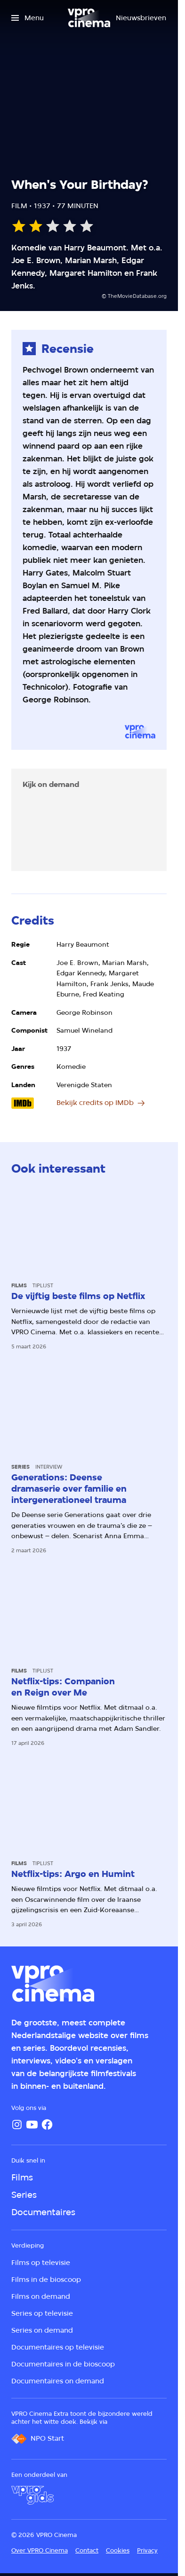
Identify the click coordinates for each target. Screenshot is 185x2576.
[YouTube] (32, 2124)
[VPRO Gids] (32, 2495)
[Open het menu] (27, 18)
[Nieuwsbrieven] (141, 18)
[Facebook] (47, 2124)
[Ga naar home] (89, 17)
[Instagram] (17, 2124)
